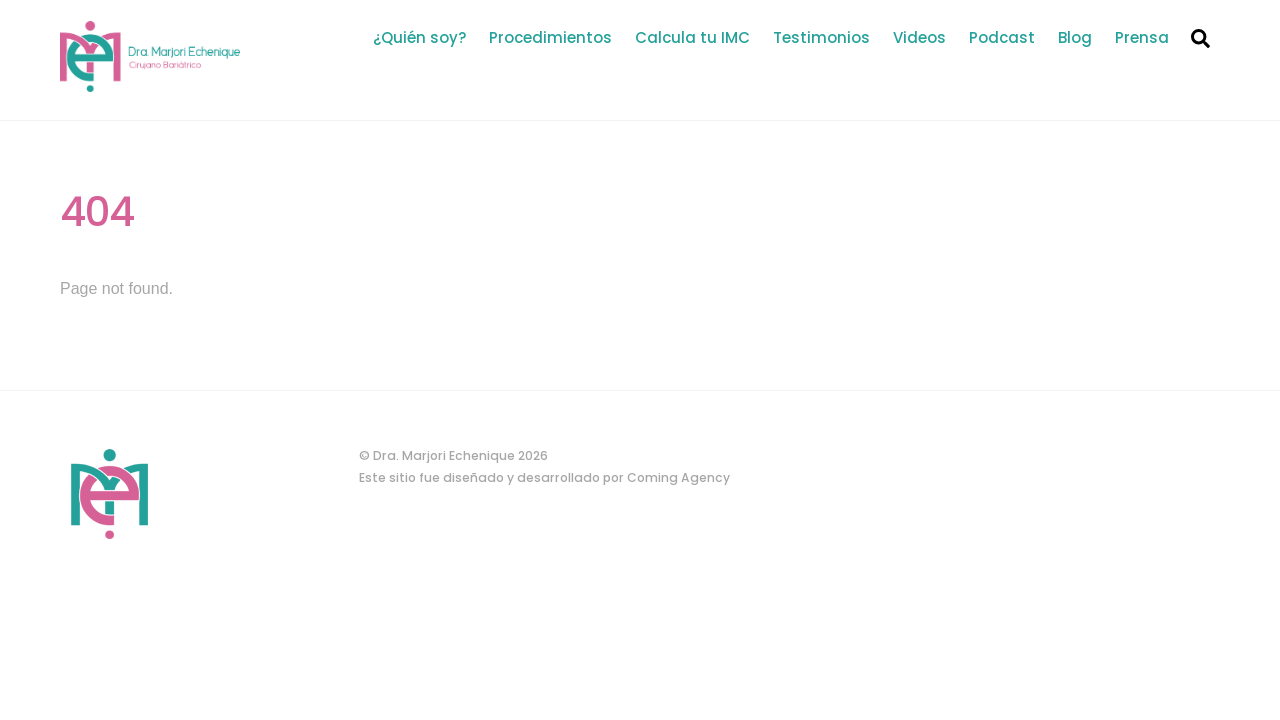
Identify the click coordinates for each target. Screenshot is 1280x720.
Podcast (1002, 37)
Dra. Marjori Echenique (444, 455)
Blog (1075, 37)
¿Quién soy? (419, 37)
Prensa (1142, 37)
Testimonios (821, 37)
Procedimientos (550, 37)
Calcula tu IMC (692, 37)
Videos (919, 37)
